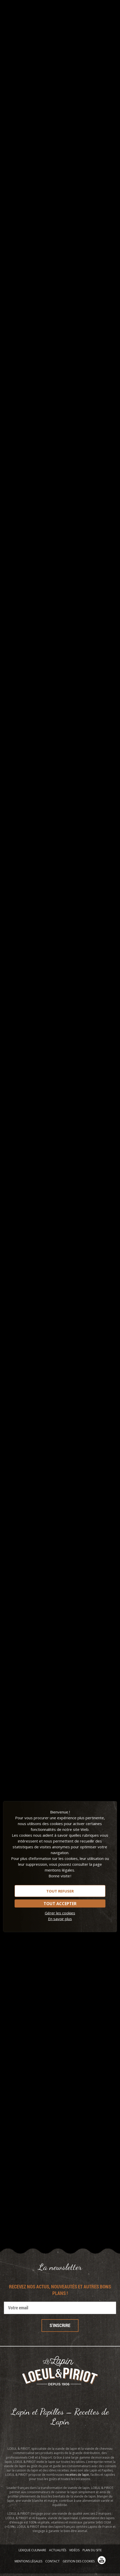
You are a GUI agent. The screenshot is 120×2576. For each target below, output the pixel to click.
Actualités (57, 2550)
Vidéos (74, 2550)
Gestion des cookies (79, 2561)
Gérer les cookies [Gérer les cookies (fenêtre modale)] (60, 1912)
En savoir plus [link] (60, 1918)
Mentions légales (28, 2561)
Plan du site (92, 2550)
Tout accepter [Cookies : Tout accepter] (60, 1903)
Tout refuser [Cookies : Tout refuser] (60, 1890)
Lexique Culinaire (32, 2550)
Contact (52, 2561)
